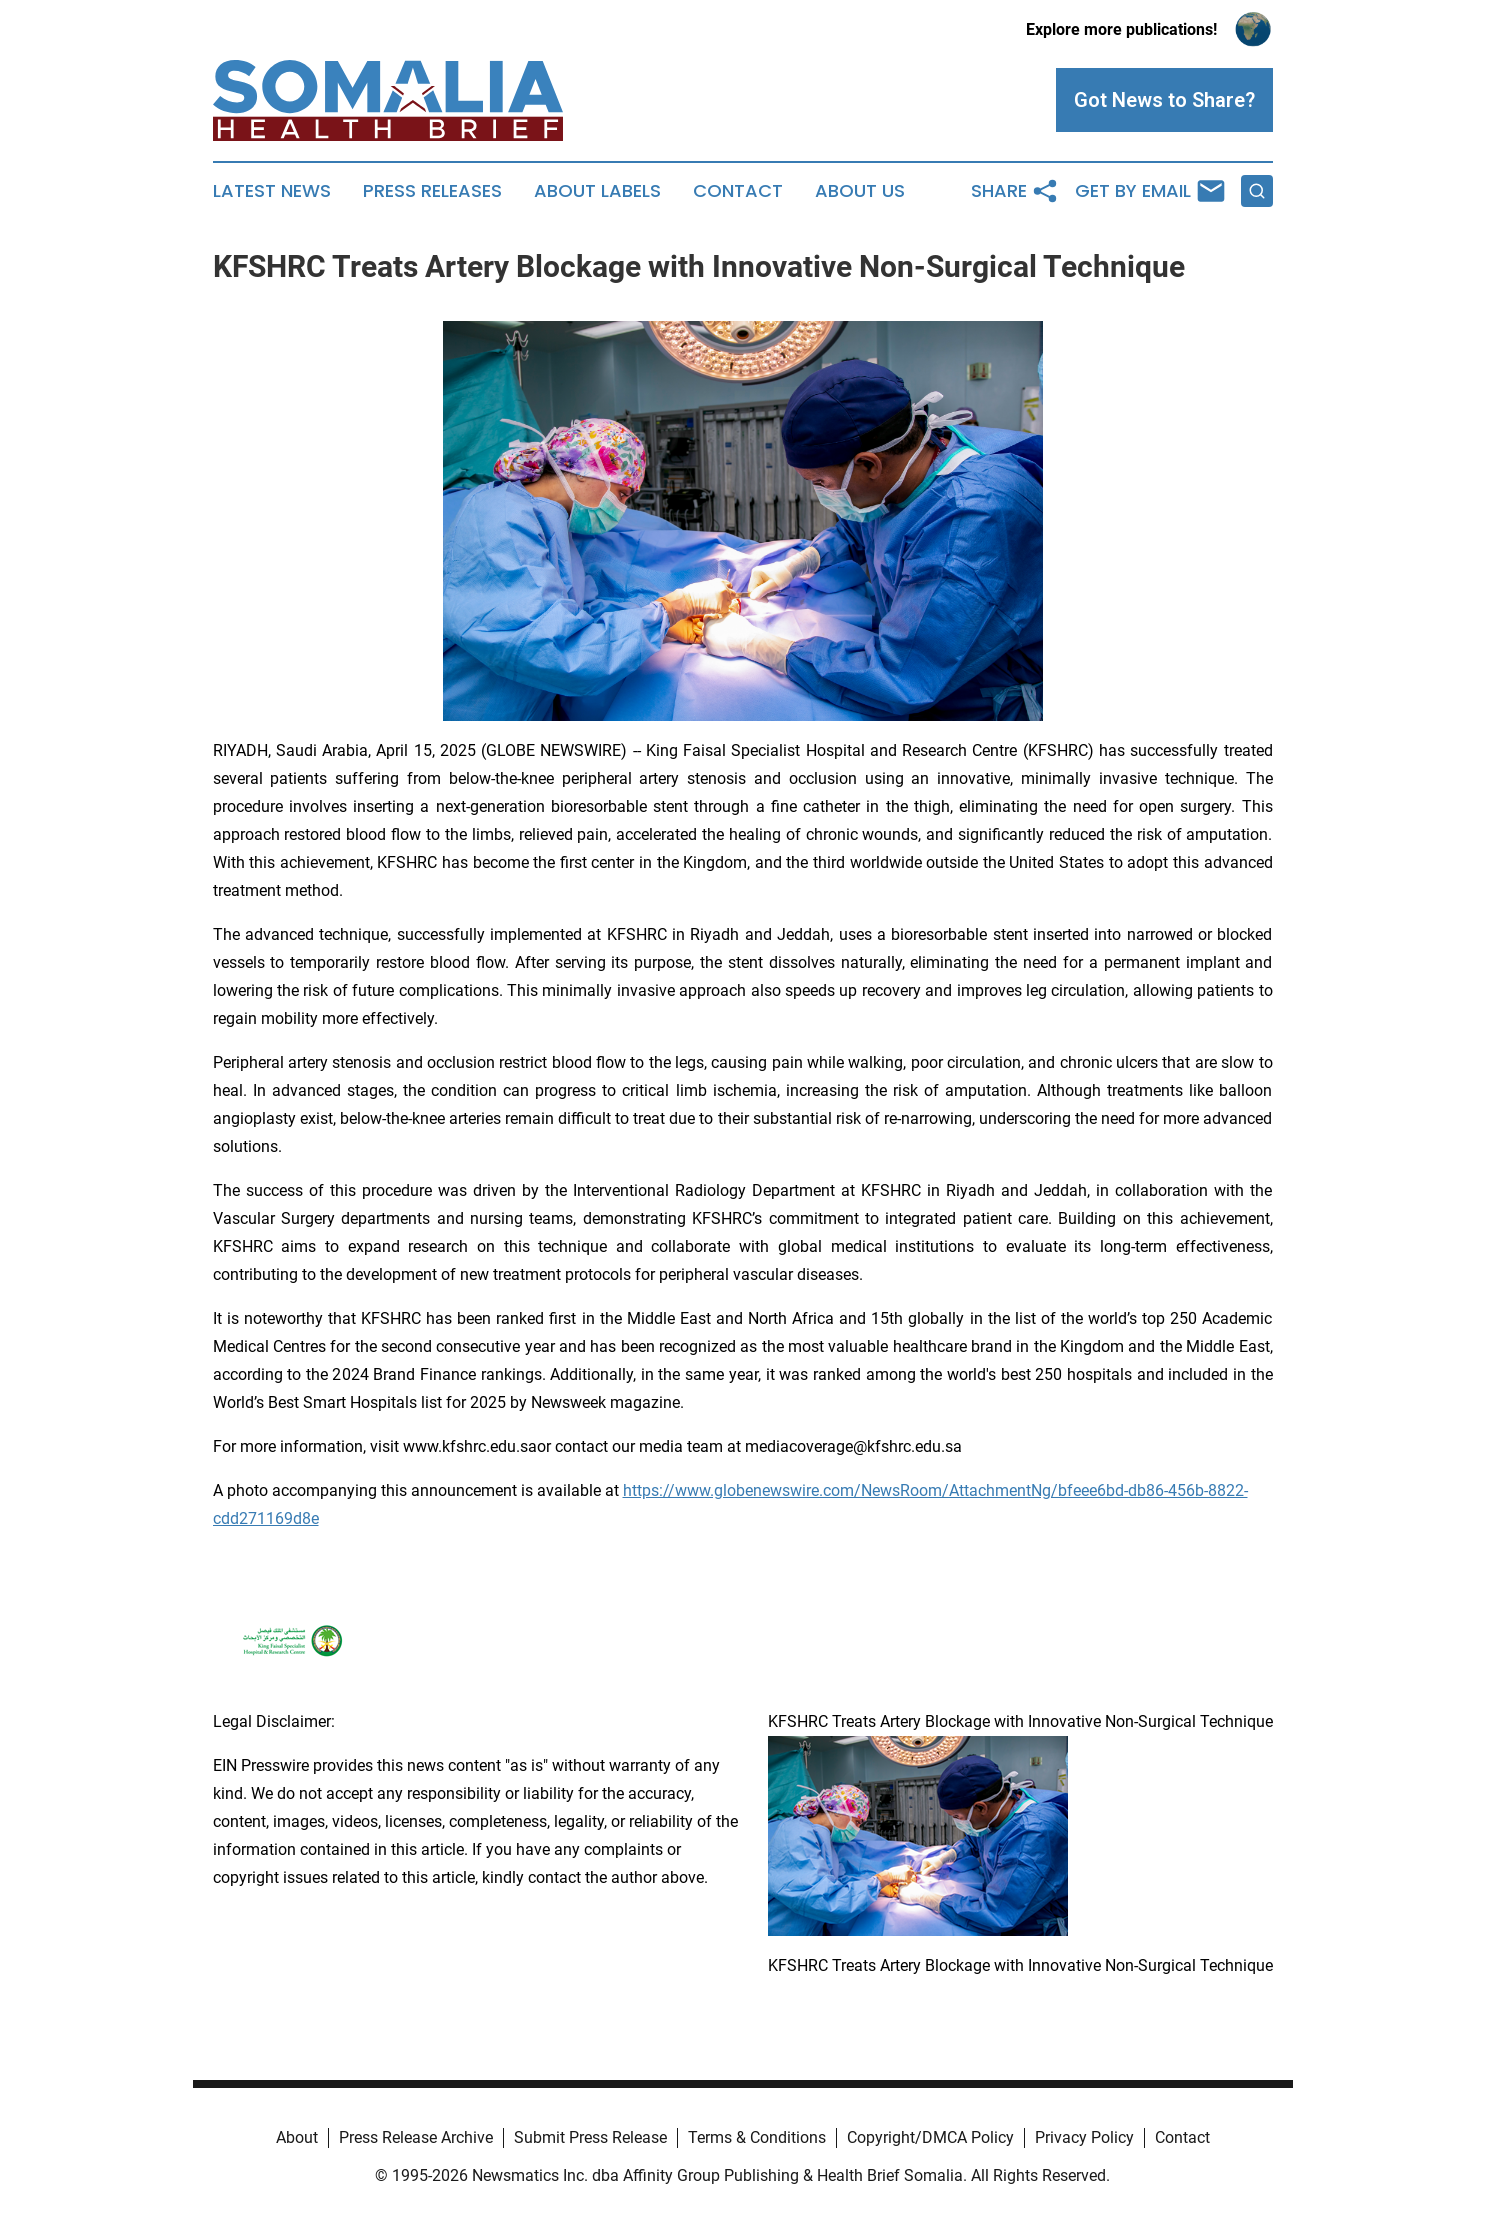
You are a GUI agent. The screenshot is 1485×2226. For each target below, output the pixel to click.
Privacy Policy (1084, 2137)
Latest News (272, 191)
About (297, 2137)
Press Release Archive (416, 2137)
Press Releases (432, 191)
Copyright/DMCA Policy (930, 2137)
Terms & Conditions (757, 2137)
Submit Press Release (590, 2137)
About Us (860, 191)
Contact (738, 191)
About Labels (597, 191)
